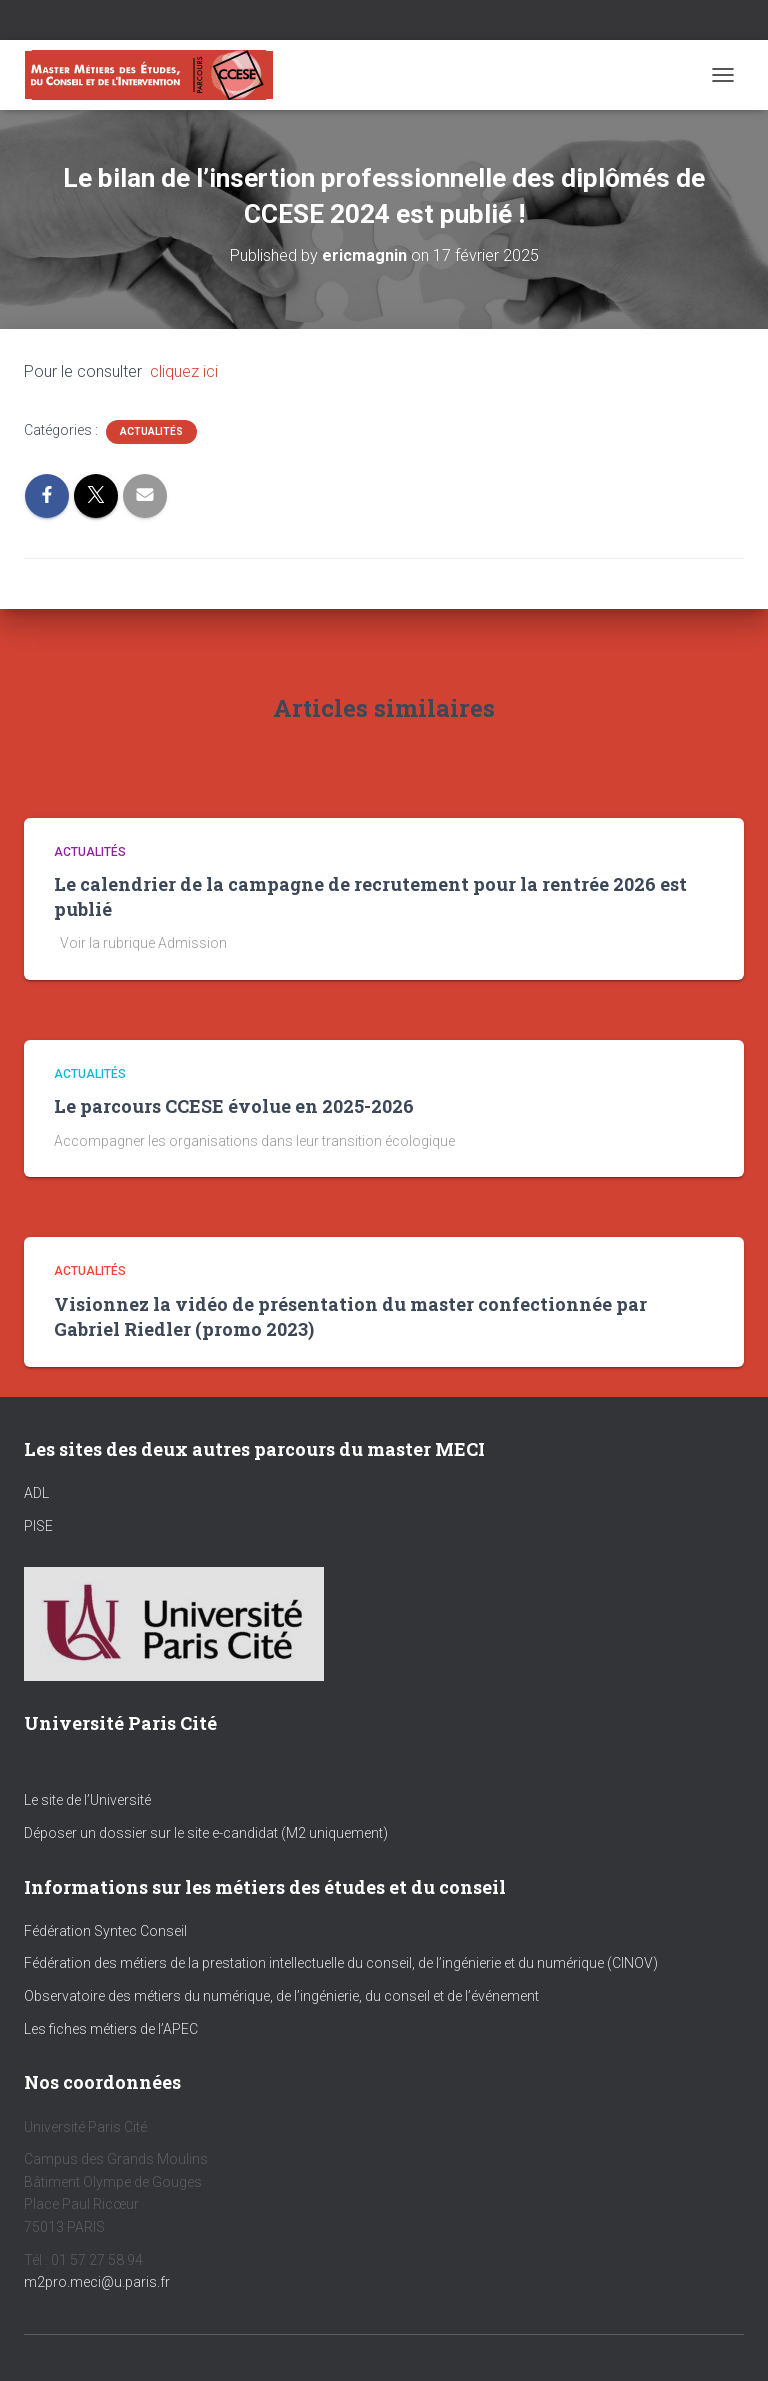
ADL (36, 1493)
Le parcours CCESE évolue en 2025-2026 (234, 1106)
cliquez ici (184, 371)
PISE (38, 1526)
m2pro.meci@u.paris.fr (97, 2282)
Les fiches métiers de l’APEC (111, 2029)
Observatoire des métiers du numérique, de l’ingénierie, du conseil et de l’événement (281, 1996)
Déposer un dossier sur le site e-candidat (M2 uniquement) (206, 1833)
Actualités (151, 431)
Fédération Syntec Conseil (105, 1931)
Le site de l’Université (87, 1800)
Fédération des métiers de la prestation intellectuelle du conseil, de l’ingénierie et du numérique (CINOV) (341, 1963)
